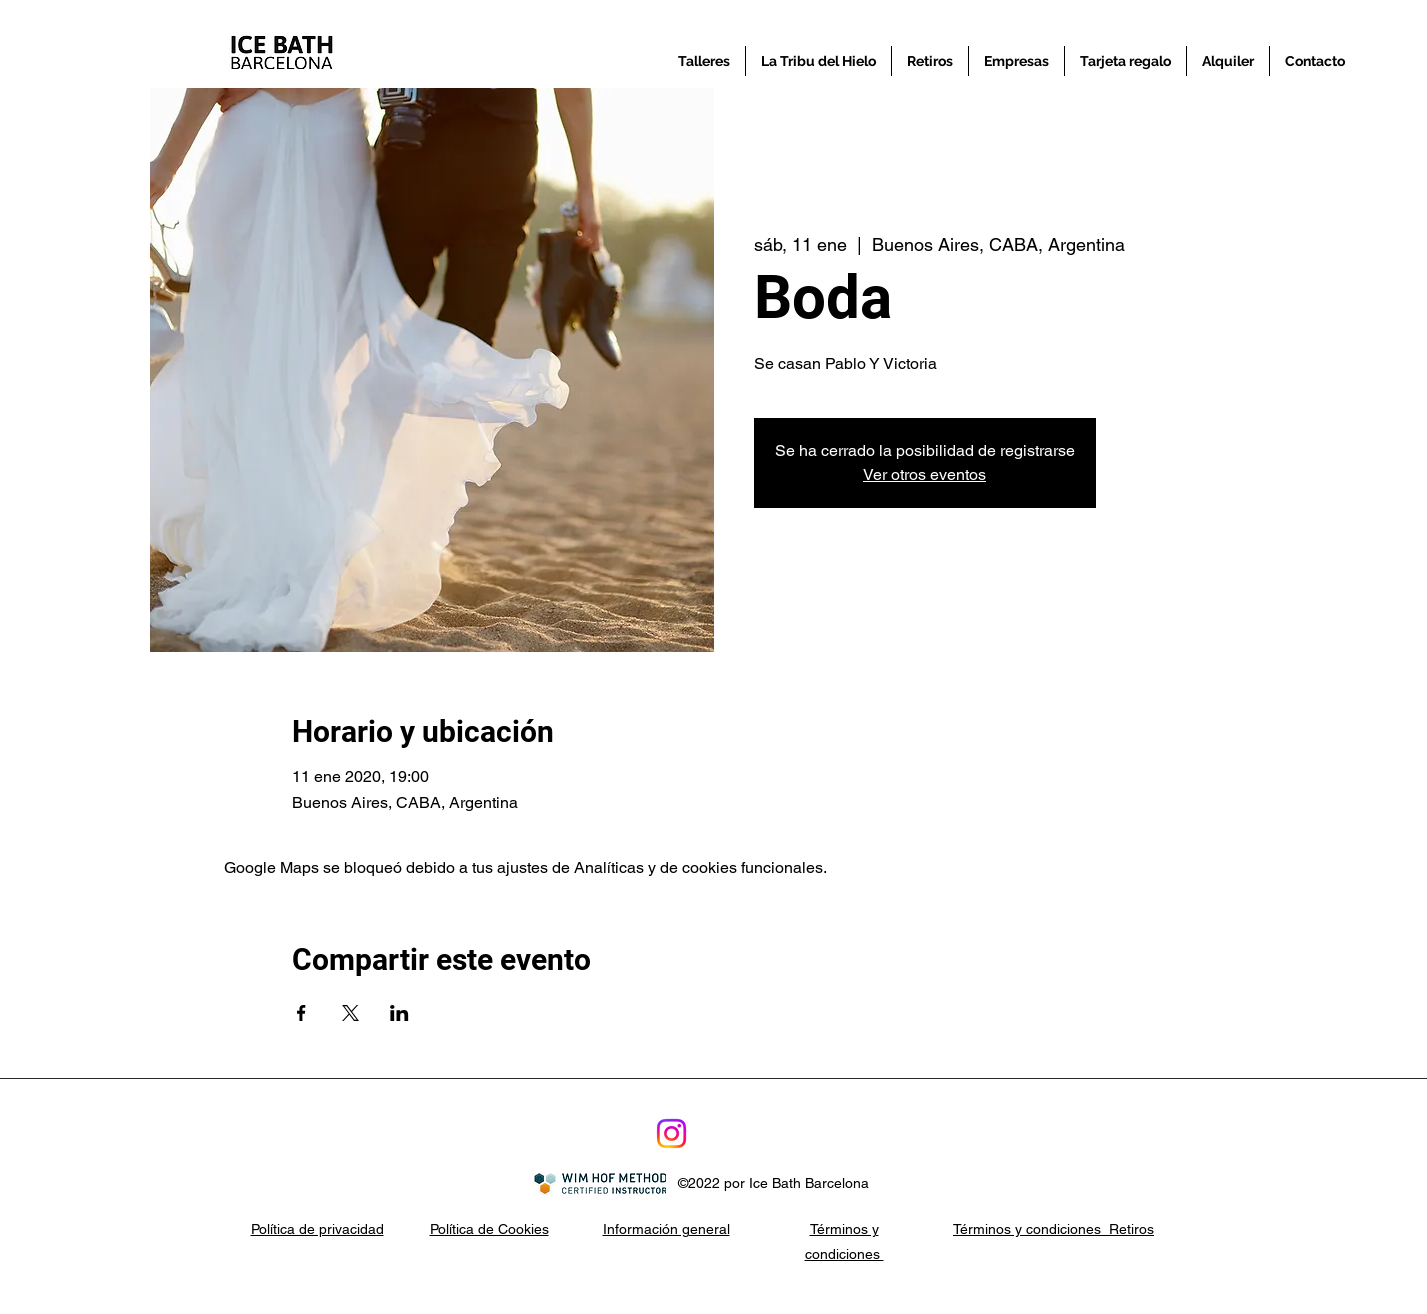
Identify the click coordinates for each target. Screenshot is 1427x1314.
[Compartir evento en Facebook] (301, 1013)
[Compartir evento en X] (350, 1013)
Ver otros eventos (924, 474)
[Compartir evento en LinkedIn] (399, 1013)
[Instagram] (671, 1133)
